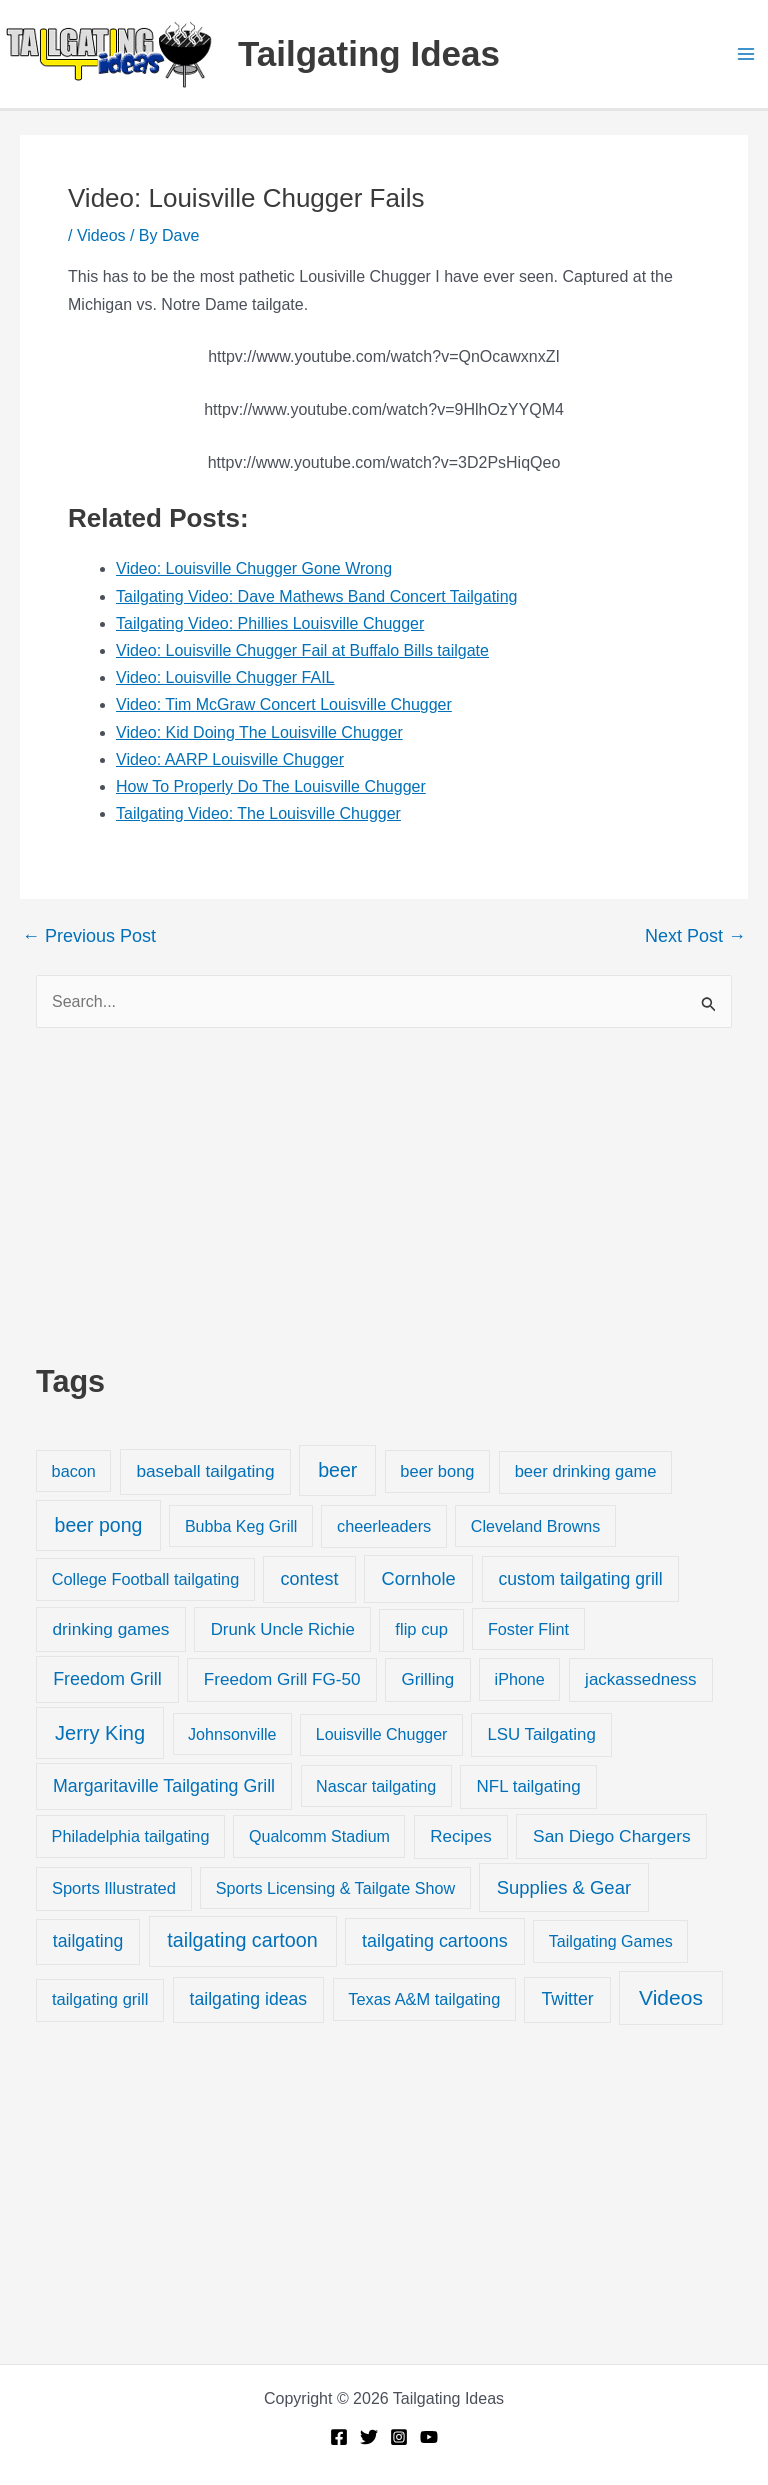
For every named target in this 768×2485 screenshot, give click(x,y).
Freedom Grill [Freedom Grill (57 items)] (107, 1679)
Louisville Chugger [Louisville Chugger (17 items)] (382, 1734)
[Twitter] (369, 2437)
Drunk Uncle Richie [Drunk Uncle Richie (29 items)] (283, 1629)
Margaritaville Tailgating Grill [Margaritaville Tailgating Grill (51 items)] (164, 1786)
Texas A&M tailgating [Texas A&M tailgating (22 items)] (424, 1999)
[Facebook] (339, 2437)
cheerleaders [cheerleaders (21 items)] (384, 1526)
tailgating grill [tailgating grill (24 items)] (100, 1999)
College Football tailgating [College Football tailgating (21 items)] (146, 1579)
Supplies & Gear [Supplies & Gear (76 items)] (564, 1887)
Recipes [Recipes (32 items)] (460, 1836)
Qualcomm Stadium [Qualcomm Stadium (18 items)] (319, 1836)
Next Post (695, 936)
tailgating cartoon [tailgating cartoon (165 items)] (242, 1940)
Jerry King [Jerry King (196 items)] (100, 1733)
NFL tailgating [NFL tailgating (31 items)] (529, 1786)
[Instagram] (399, 2437)
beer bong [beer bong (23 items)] (437, 1471)
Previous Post (89, 936)
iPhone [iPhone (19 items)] (520, 1679)
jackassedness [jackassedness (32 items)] (641, 1679)
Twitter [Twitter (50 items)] (567, 1999)
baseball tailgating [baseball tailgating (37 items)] (205, 1471)
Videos (101, 235)
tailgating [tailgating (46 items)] (88, 1941)
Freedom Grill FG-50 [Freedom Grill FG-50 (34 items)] (282, 1679)
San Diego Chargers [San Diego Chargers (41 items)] (612, 1836)
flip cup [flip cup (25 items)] (421, 1629)
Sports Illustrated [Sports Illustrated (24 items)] (114, 1888)
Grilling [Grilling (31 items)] (427, 1679)
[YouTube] (429, 2437)
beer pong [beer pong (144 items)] (99, 1525)
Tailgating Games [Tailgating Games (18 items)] (611, 1941)
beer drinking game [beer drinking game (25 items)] (586, 1471)
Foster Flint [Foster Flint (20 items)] (528, 1629)
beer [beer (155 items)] (337, 1470)
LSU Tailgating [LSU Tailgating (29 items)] (541, 1734)
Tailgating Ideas (369, 53)
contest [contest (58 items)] (310, 1579)
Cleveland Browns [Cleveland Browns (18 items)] (535, 1526)
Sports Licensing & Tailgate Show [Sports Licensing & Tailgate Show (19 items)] (335, 1888)
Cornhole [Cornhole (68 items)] (419, 1578)
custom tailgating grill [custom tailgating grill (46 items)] (580, 1579)
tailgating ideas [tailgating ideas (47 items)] (249, 1999)
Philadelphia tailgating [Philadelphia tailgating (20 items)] (131, 1836)
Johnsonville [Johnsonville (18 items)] (232, 1734)
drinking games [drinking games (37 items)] (111, 1629)
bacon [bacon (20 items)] (74, 1471)
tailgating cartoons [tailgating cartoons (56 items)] (435, 1941)
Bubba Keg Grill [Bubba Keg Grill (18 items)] (241, 1526)
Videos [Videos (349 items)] (671, 1997)
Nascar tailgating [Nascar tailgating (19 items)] (376, 1786)
